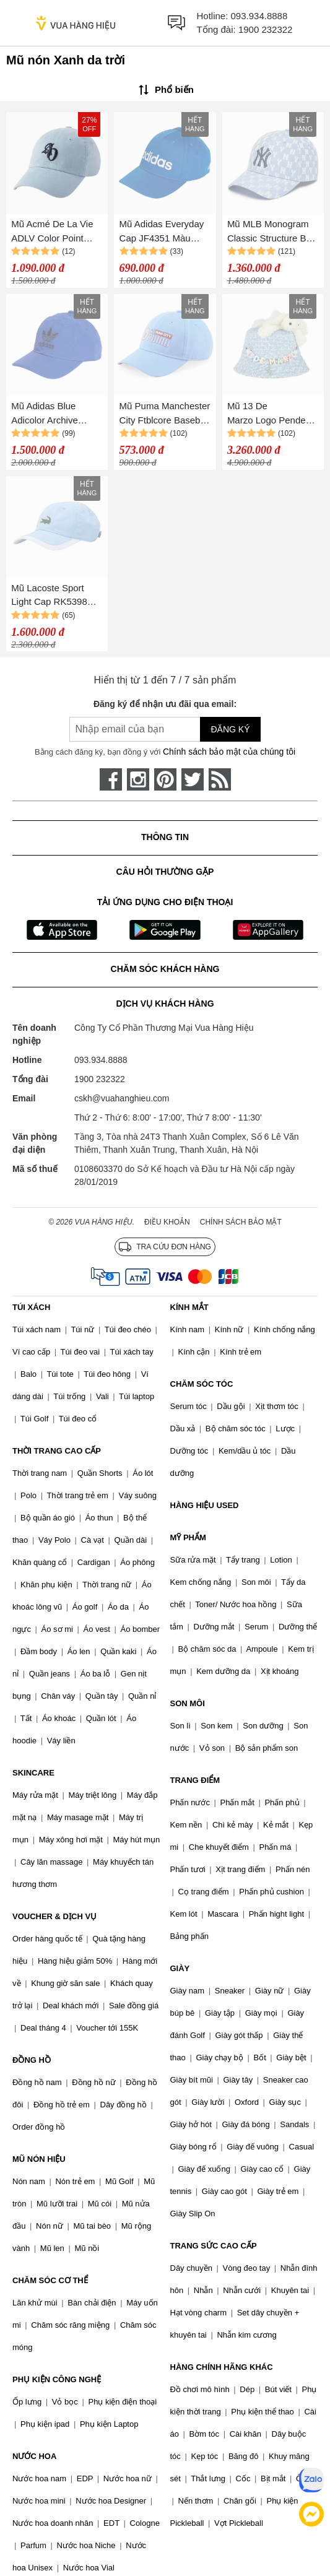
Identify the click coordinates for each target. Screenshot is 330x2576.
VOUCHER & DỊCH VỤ (54, 1916)
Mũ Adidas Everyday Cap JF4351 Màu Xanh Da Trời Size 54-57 (165, 232)
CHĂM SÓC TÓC (201, 1384)
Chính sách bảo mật (241, 1222)
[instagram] (138, 779)
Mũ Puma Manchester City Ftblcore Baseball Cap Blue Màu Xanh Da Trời (165, 414)
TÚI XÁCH (31, 1307)
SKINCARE (33, 1772)
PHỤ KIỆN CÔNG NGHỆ (56, 2379)
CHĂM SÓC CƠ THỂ (50, 2280)
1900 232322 (265, 29)
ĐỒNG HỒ (31, 2060)
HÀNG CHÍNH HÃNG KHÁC (221, 2367)
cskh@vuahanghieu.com (122, 1098)
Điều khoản (167, 1222)
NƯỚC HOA (34, 2456)
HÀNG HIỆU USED (204, 1505)
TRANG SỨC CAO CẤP (213, 2245)
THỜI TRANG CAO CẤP (56, 1450)
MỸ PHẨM (188, 1537)
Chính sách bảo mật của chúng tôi (229, 752)
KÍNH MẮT (189, 1307)
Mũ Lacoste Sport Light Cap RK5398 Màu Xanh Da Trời (49, 596)
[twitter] (192, 779)
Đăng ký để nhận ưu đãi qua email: (165, 704)
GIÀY (180, 1968)
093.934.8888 (259, 16)
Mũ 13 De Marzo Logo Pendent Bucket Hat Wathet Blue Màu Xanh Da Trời (270, 414)
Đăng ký (230, 729)
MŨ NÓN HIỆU (39, 2159)
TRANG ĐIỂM (195, 1780)
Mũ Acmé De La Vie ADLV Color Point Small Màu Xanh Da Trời (52, 232)
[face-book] (111, 779)
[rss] (220, 779)
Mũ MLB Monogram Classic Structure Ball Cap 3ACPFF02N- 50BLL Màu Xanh (271, 232)
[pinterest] (165, 779)
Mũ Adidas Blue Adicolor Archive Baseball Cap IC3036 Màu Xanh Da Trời (55, 414)
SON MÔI (187, 1703)
